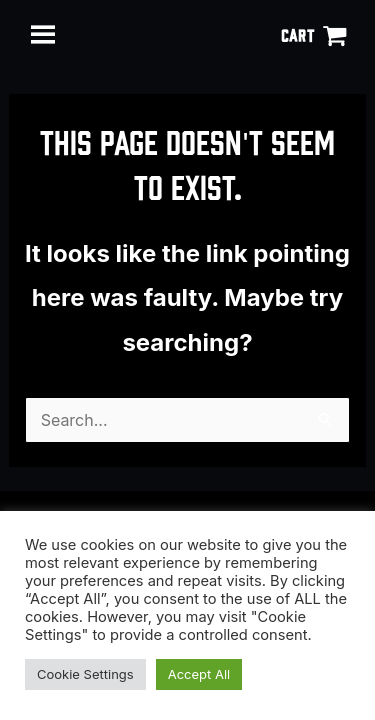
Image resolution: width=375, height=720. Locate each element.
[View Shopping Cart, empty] (313, 35)
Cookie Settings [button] (85, 674)
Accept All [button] (199, 674)
